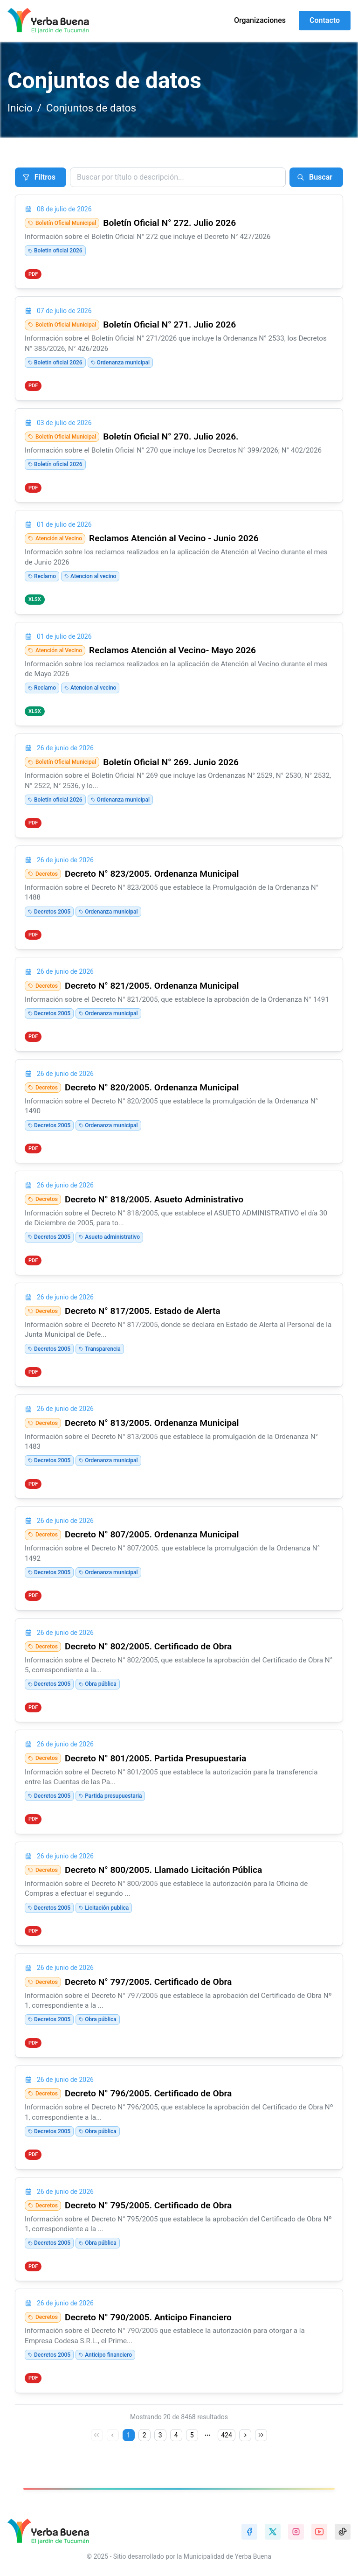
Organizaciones (260, 20)
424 (226, 2435)
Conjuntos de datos (91, 108)
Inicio (20, 108)
